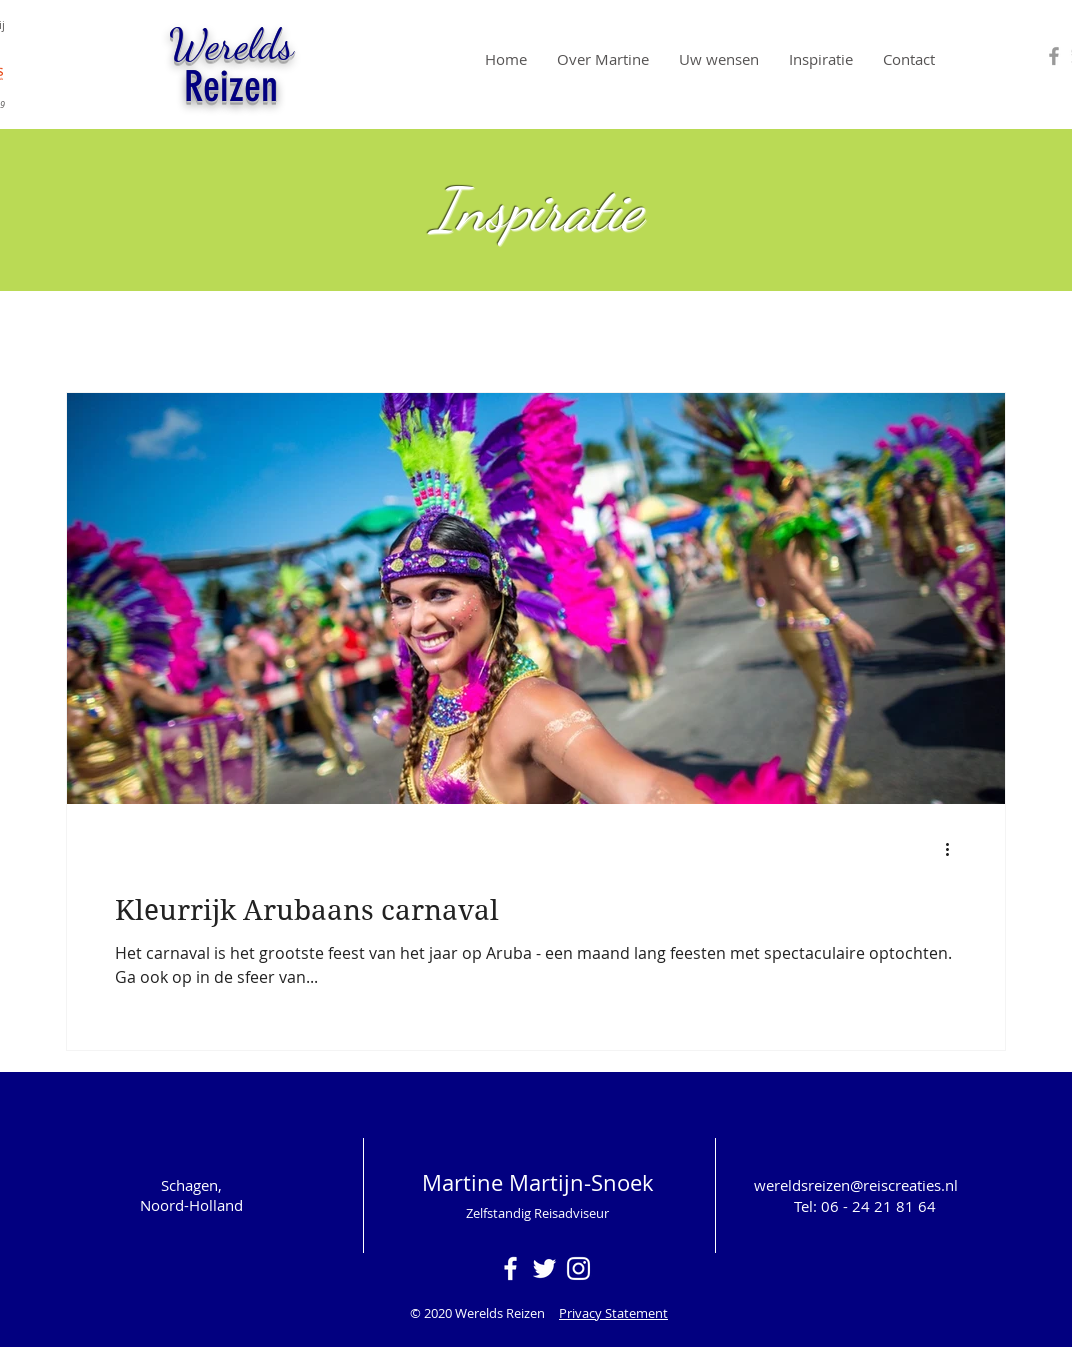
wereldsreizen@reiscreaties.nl (856, 1185)
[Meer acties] (954, 849)
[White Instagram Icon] (578, 1268)
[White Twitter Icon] (544, 1268)
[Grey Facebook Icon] (1054, 56)
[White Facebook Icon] (510, 1268)
